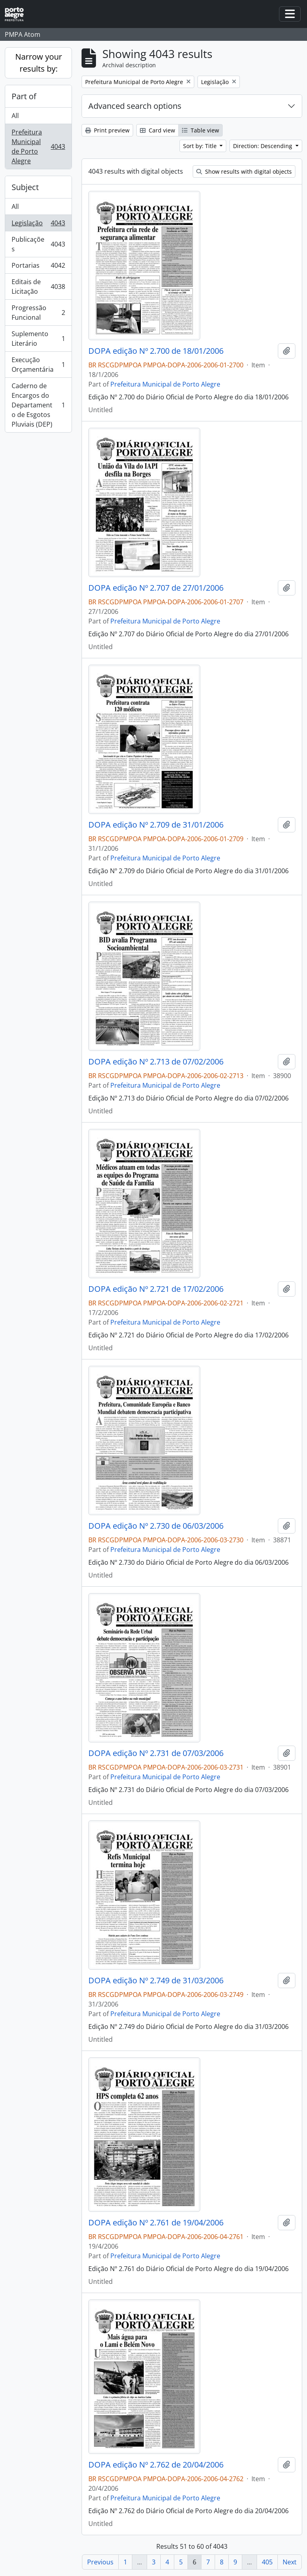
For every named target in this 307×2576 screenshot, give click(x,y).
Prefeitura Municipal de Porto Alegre (38, 146)
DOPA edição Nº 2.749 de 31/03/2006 (155, 1980)
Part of (24, 96)
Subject (25, 187)
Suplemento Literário (38, 338)
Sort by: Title (200, 146)
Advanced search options (134, 105)
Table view (200, 130)
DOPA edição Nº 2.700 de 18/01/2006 (155, 351)
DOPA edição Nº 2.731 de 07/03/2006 (155, 1753)
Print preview (107, 130)
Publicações (38, 244)
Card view (157, 130)
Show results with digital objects (244, 171)
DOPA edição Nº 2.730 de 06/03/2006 (155, 1526)
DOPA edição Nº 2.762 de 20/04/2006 (155, 2465)
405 (267, 2562)
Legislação (38, 224)
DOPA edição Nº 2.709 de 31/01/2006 (155, 825)
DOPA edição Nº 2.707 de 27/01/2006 (155, 588)
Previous (100, 2562)
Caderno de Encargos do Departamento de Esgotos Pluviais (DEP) (38, 405)
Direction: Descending (263, 146)
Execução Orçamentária (38, 364)
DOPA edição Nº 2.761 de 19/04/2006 (155, 2222)
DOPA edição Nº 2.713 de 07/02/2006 (155, 1061)
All (15, 115)
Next (290, 2562)
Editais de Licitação (38, 286)
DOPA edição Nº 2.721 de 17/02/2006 (155, 1289)
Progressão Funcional (38, 312)
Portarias (38, 267)
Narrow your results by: (38, 62)
